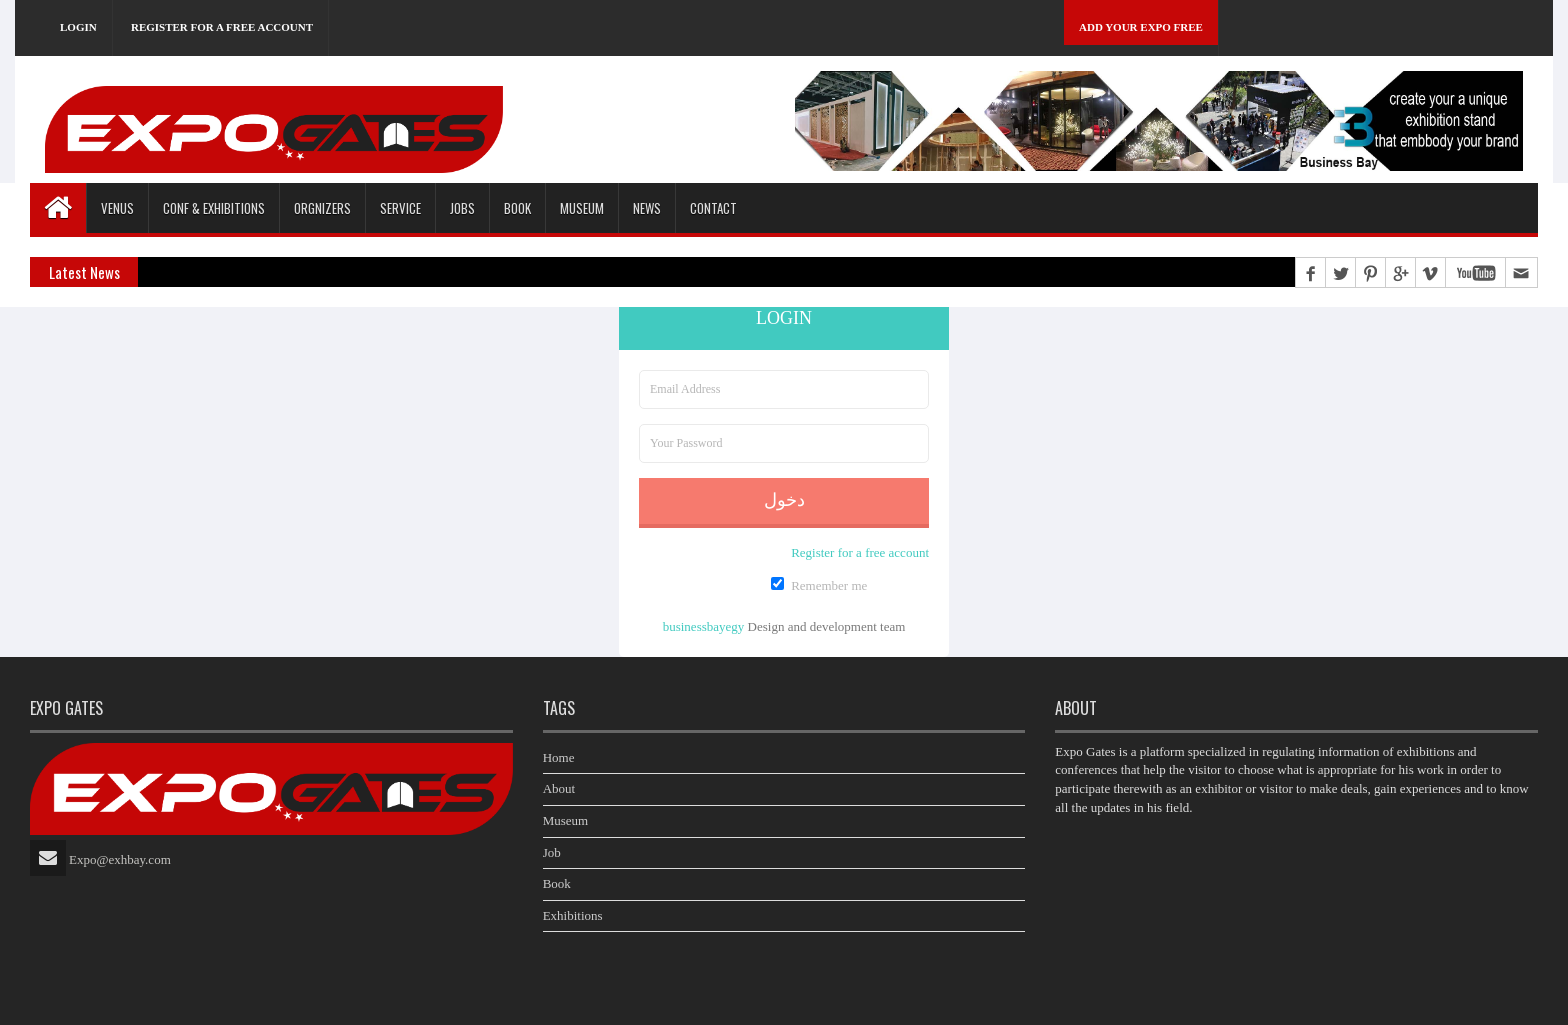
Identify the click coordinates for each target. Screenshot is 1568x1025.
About (559, 788)
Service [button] (400, 208)
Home (559, 757)
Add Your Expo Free (1141, 27)
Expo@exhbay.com (120, 859)
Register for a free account (222, 27)
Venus (117, 208)
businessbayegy (704, 626)
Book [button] (517, 208)
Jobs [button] (462, 208)
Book (557, 883)
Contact (713, 208)
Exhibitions (573, 915)
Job (552, 852)
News (647, 208)
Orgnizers (322, 208)
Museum (582, 208)
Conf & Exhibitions (214, 208)
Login (78, 27)
